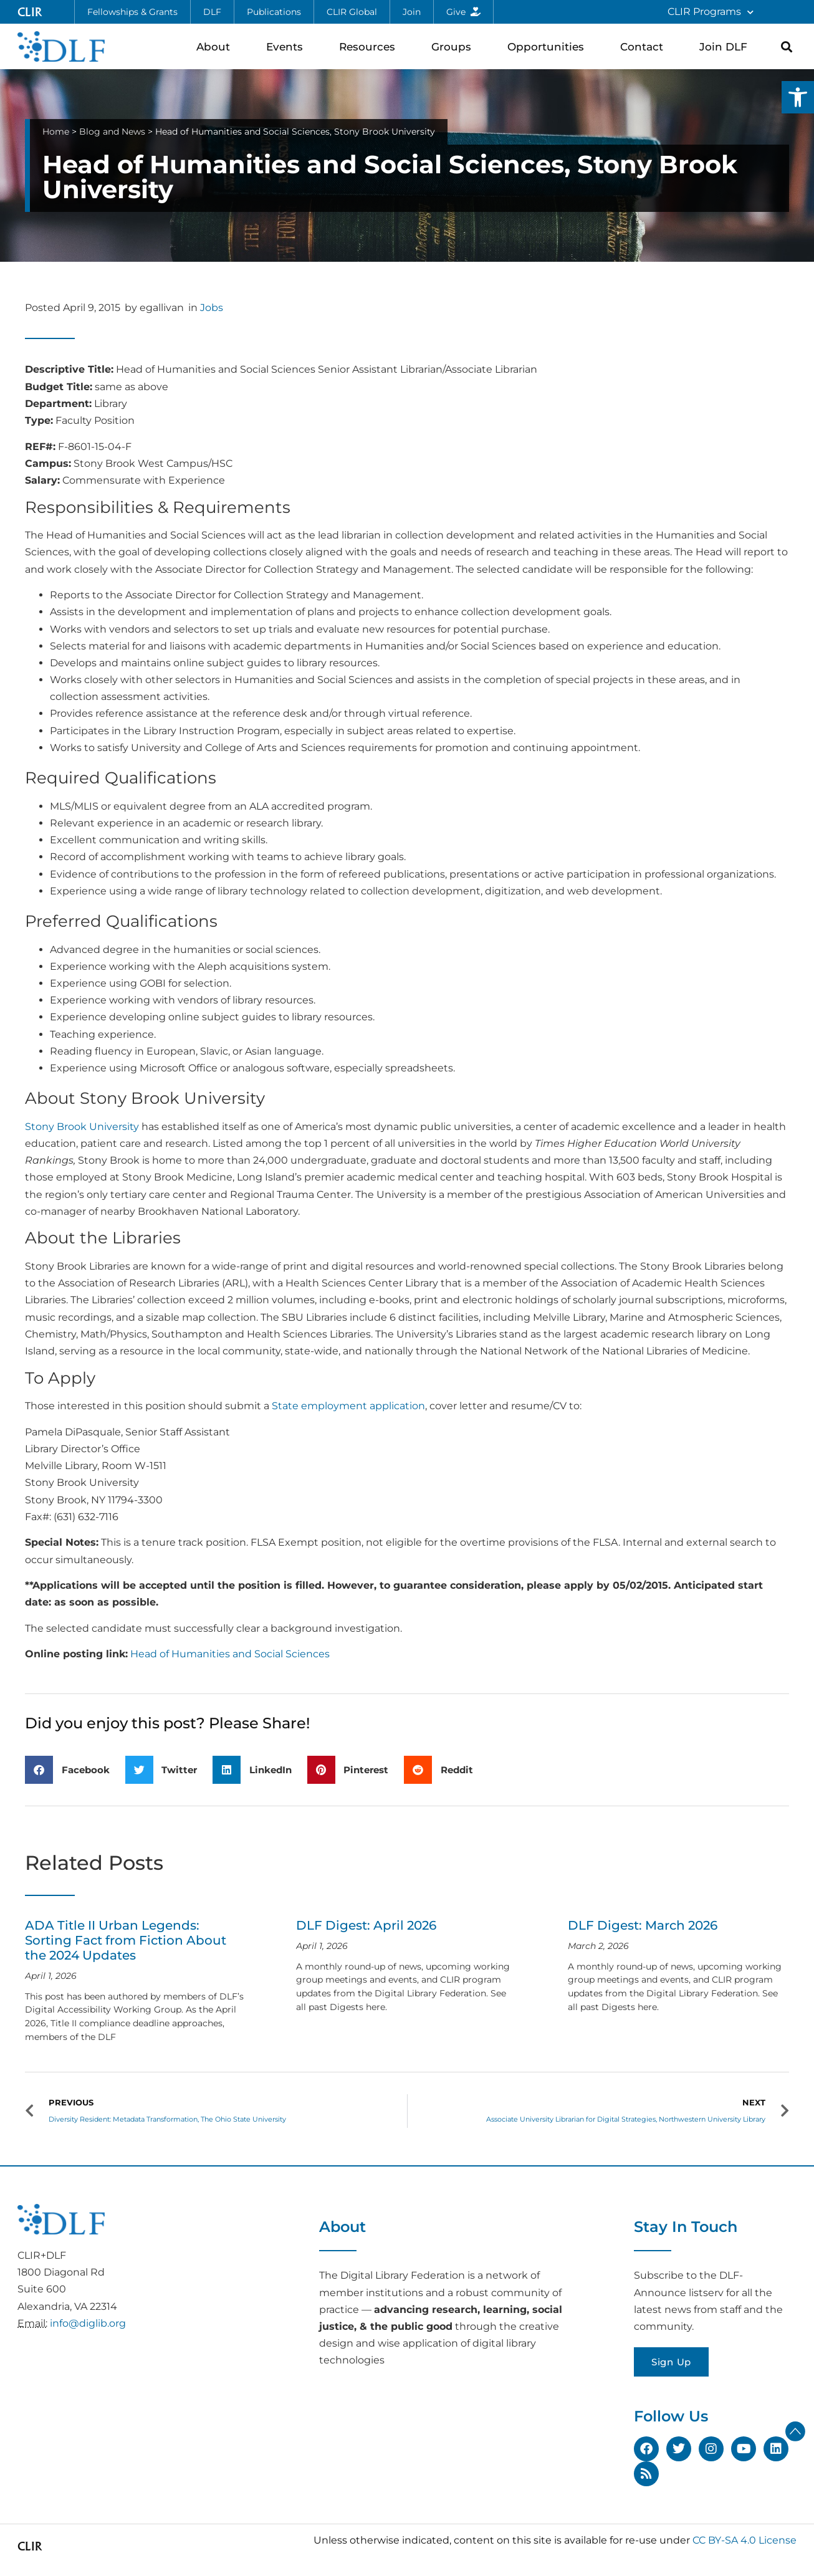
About (216, 46)
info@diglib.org (88, 2323)
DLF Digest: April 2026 (366, 1925)
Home (55, 131)
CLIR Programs (711, 12)
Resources (370, 46)
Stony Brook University (82, 1126)
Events (287, 46)
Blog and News (112, 131)
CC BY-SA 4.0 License (744, 2540)
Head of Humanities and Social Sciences (230, 1654)
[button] (798, 97)
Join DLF (726, 46)
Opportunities (548, 46)
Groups (454, 46)
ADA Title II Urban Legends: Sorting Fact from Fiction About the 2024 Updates (125, 1940)
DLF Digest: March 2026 (642, 1925)
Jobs (211, 308)
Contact (644, 46)
